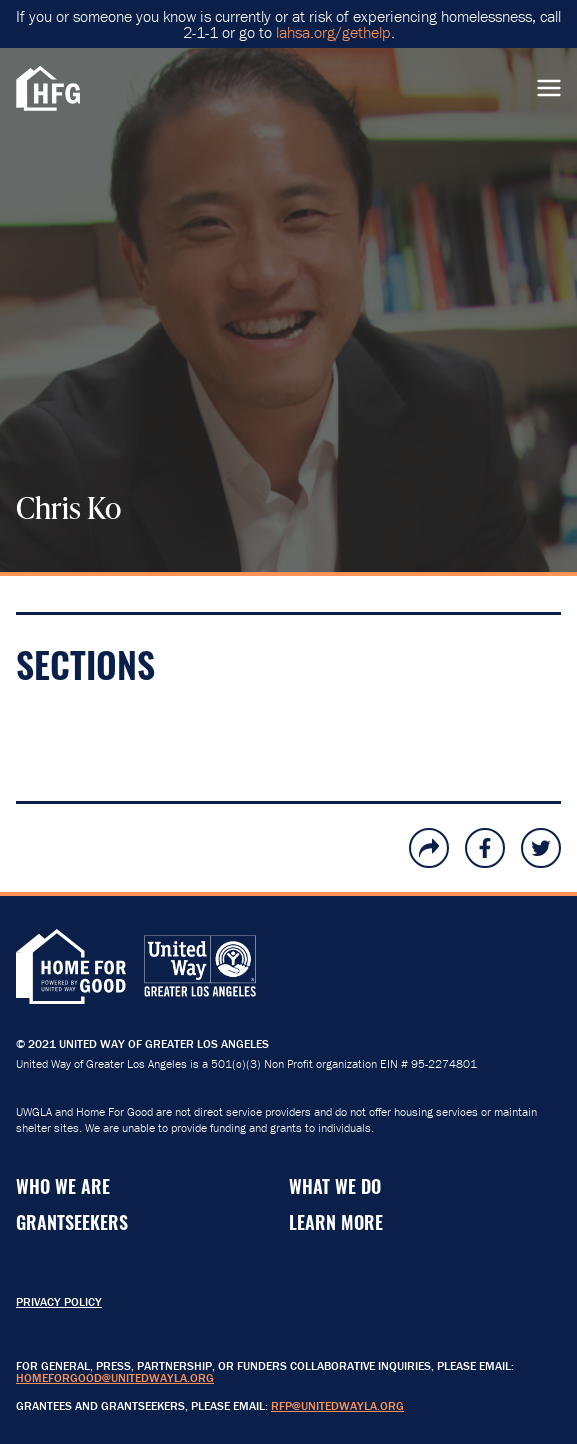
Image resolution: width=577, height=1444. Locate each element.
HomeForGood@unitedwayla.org (115, 1377)
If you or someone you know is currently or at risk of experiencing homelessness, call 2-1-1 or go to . (288, 24)
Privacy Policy (59, 1301)
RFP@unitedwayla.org (337, 1405)
